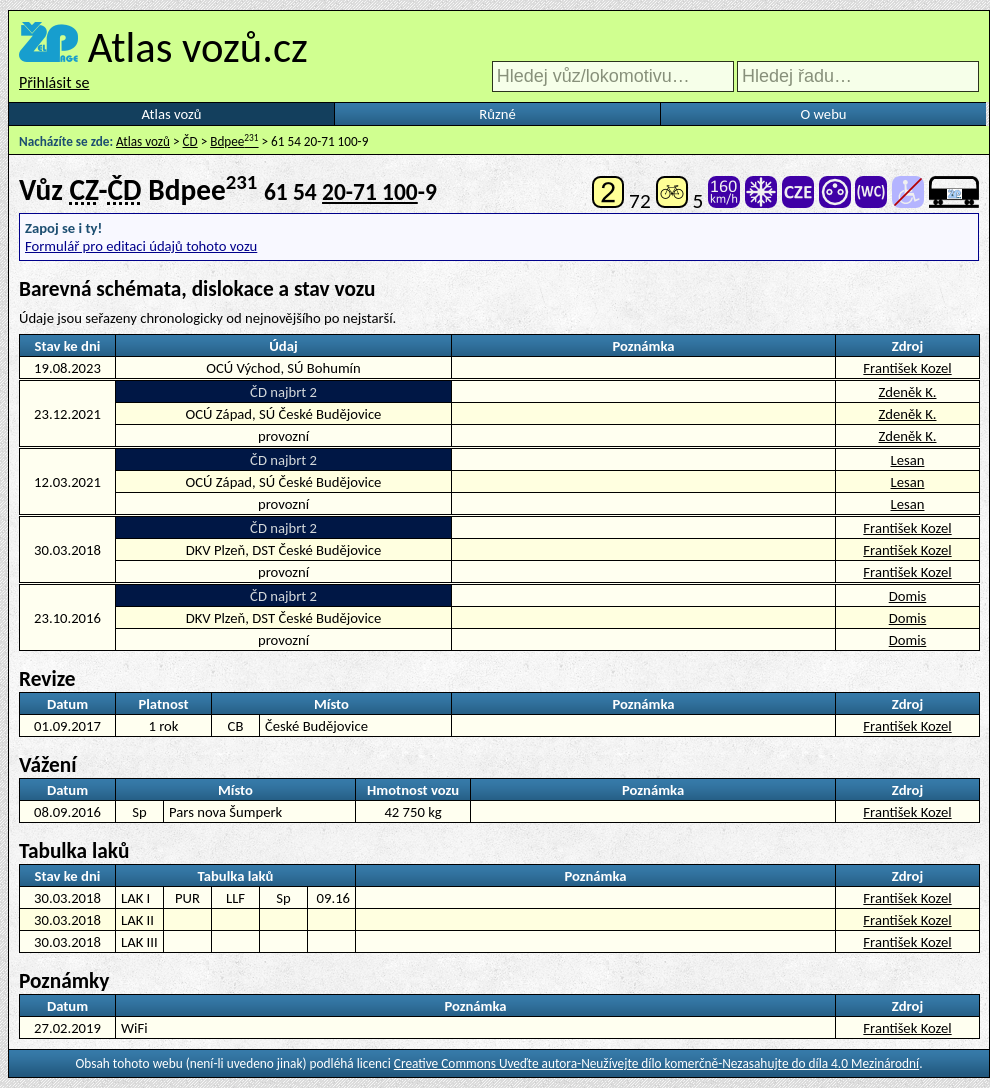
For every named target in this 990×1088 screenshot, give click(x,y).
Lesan (908, 460)
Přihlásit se (54, 82)
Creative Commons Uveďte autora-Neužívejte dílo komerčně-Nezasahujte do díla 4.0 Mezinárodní (656, 1063)
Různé (497, 114)
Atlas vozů (172, 114)
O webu (823, 114)
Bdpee (234, 141)
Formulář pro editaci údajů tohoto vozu (141, 246)
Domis (908, 596)
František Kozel (907, 368)
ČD (190, 141)
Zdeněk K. (907, 392)
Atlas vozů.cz (198, 47)
